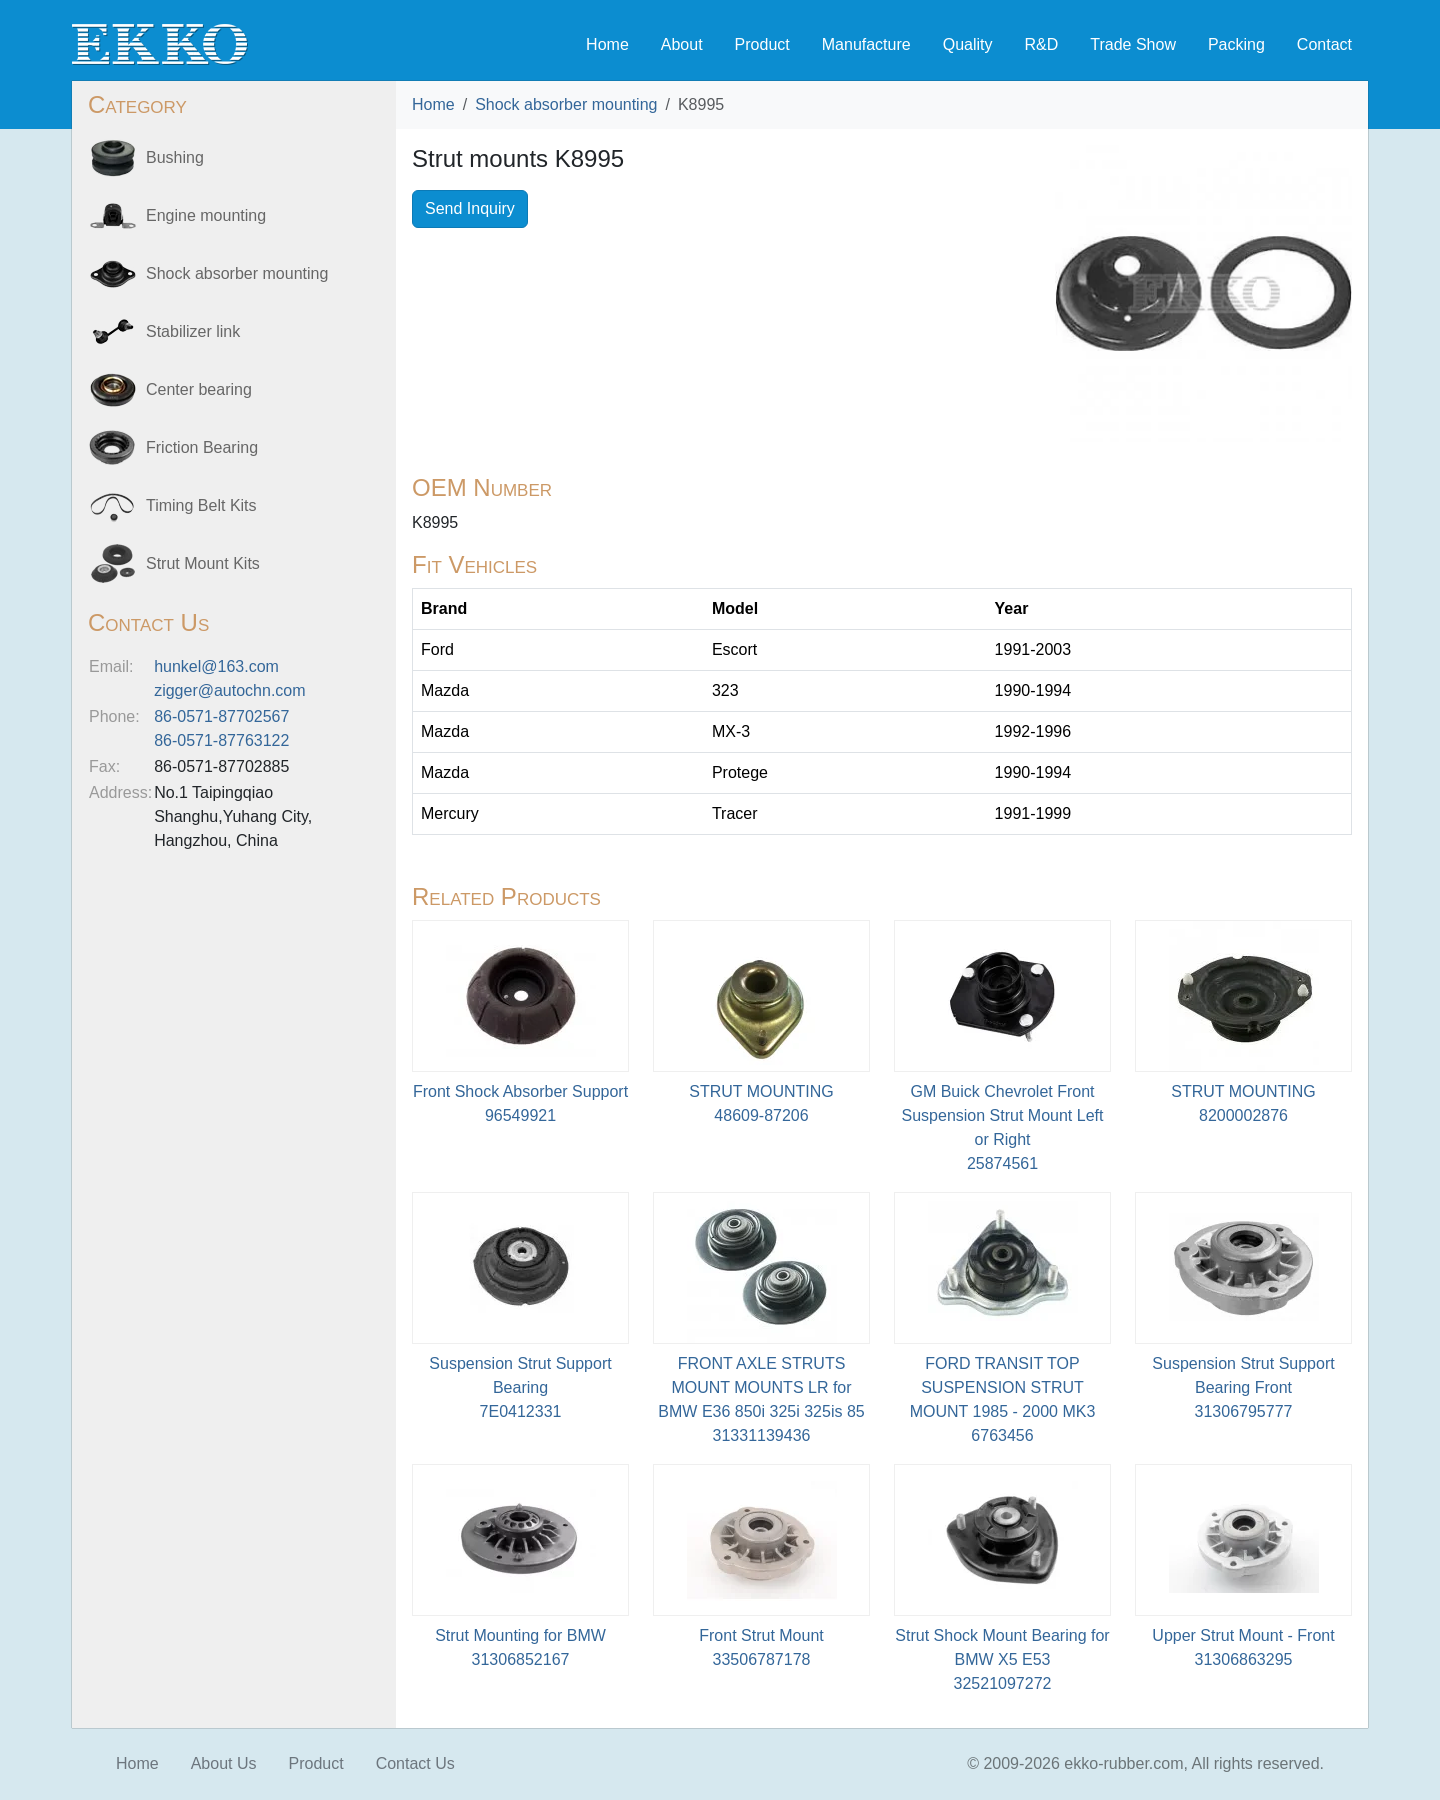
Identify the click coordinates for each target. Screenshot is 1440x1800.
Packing (1236, 44)
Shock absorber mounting (566, 104)
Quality (968, 44)
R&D (1041, 44)
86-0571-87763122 (221, 740)
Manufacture (866, 44)
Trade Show (1133, 44)
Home (607, 44)
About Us (224, 1763)
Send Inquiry (470, 208)
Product (762, 44)
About (682, 44)
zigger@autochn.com (229, 690)
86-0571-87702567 (221, 716)
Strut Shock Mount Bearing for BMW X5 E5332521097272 (1002, 1659)
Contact (1324, 44)
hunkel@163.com (216, 666)
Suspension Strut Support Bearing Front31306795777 (1243, 1387)
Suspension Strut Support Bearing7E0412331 (520, 1387)
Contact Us (415, 1763)
